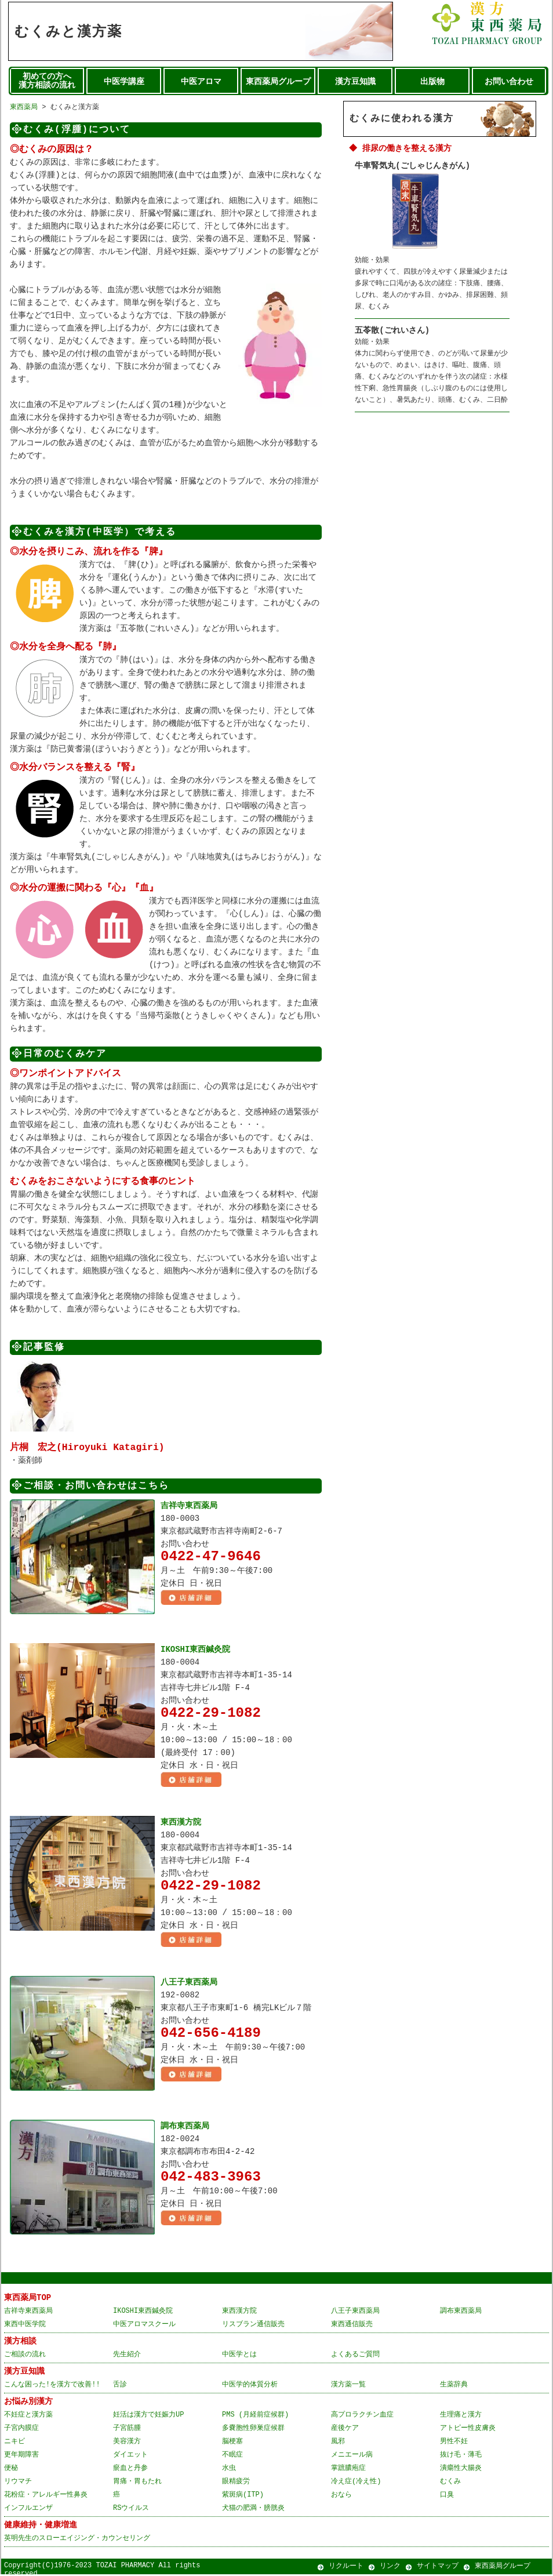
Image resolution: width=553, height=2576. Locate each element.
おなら (341, 2496)
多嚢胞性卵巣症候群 (253, 2430)
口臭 (447, 2496)
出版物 (432, 82)
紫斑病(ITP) (243, 2496)
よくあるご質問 (355, 2356)
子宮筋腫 (127, 2430)
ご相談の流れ (25, 2356)
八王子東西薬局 (189, 1983)
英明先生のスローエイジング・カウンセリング (77, 2540)
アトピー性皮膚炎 (468, 2430)
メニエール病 (352, 2456)
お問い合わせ (509, 82)
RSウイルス (131, 2510)
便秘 (11, 2470)
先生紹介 (127, 2356)
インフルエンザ (28, 2510)
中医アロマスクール (144, 2326)
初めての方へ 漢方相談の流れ (47, 81)
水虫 (229, 2470)
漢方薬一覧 (348, 2386)
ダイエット (130, 2456)
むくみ (450, 2483)
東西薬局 (24, 107)
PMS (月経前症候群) (255, 2416)
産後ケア (345, 2430)
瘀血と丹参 (130, 2470)
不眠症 (232, 2456)
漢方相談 (20, 2342)
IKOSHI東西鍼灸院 (195, 1648)
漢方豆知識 (355, 82)
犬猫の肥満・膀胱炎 (253, 2510)
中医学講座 (124, 82)
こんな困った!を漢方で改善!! (52, 2386)
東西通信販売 (352, 2326)
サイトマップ (438, 2568)
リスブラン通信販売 (253, 2326)
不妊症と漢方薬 (28, 2416)
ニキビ (14, 2443)
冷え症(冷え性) (356, 2483)
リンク (390, 2568)
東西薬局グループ (278, 82)
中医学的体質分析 (250, 2386)
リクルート (346, 2568)
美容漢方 (127, 2443)
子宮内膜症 (21, 2430)
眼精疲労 (236, 2483)
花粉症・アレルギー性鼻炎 (46, 2496)
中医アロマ (201, 82)
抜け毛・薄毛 (461, 2456)
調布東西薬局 (185, 2127)
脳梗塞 (232, 2443)
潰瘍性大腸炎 (461, 2470)
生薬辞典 (454, 2386)
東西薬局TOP (27, 2299)
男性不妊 (454, 2443)
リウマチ (18, 2483)
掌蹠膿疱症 (348, 2470)
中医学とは (239, 2356)
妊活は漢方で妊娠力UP (148, 2416)
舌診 (120, 2386)
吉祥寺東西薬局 (189, 1504)
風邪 (338, 2443)
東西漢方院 (181, 1822)
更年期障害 (21, 2456)
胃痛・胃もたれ (137, 2483)
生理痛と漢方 (461, 2416)
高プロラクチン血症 (362, 2416)
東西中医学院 (25, 2326)
